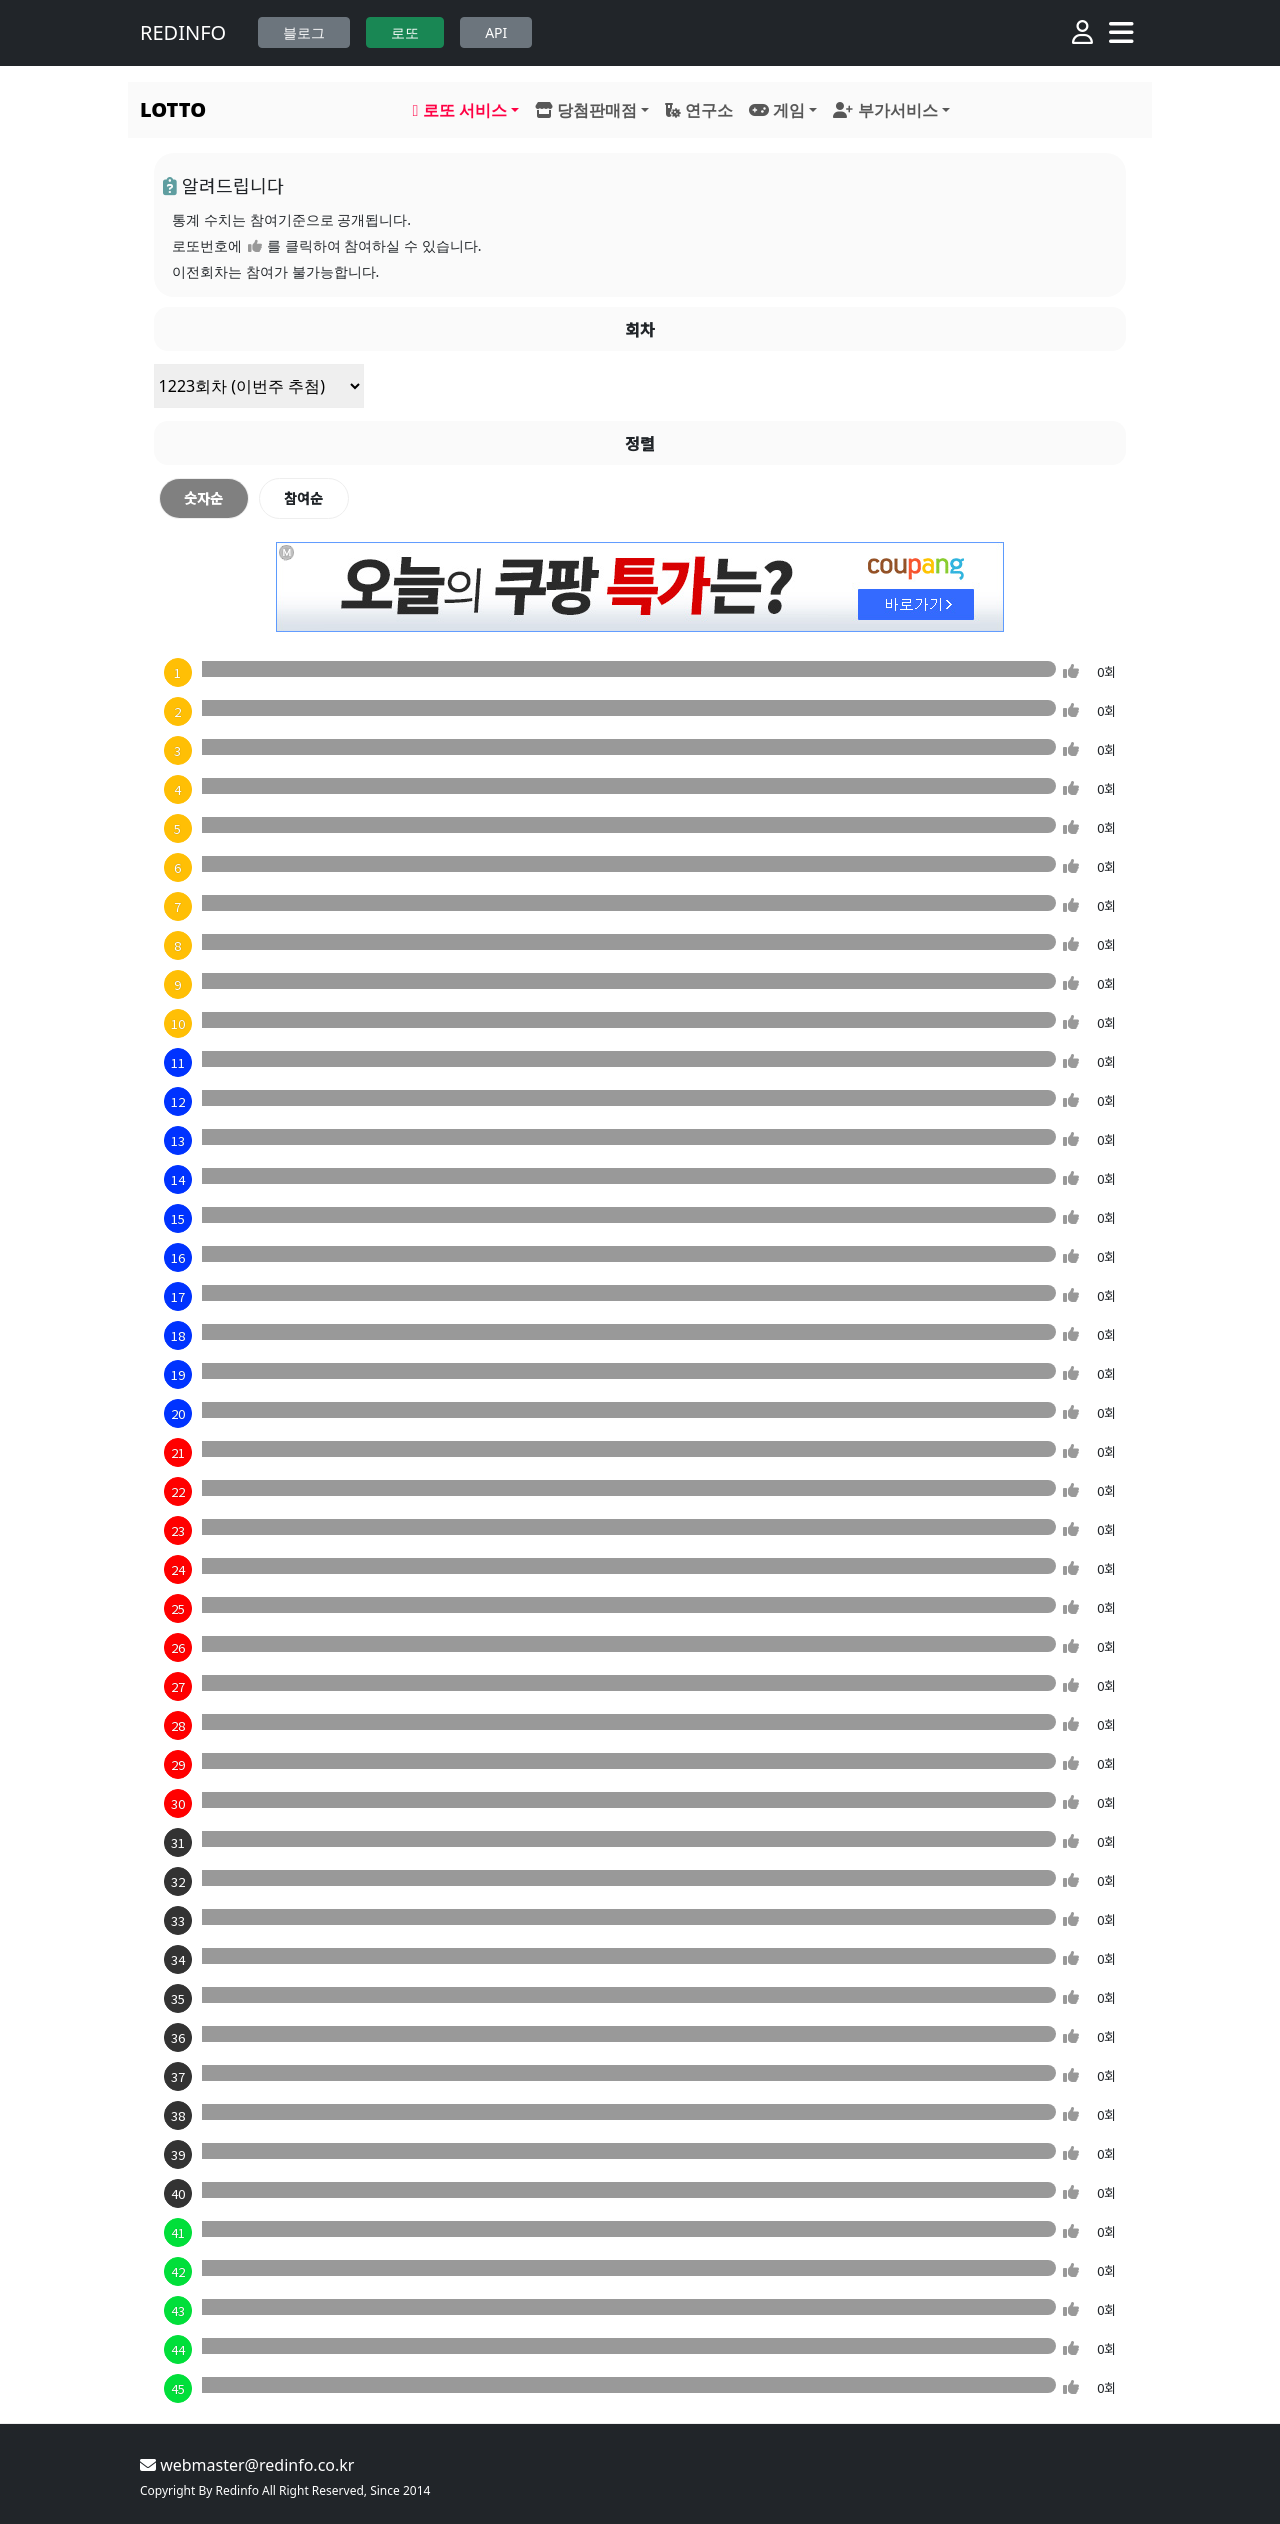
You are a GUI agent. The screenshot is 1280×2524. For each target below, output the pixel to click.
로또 (405, 32)
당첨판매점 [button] (586, 110)
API (496, 32)
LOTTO (173, 109)
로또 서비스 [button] (460, 110)
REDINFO (183, 32)
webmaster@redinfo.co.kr (247, 2465)
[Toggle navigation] (1121, 33)
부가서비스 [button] (885, 110)
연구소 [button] (699, 110)
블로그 (304, 32)
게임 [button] (777, 110)
